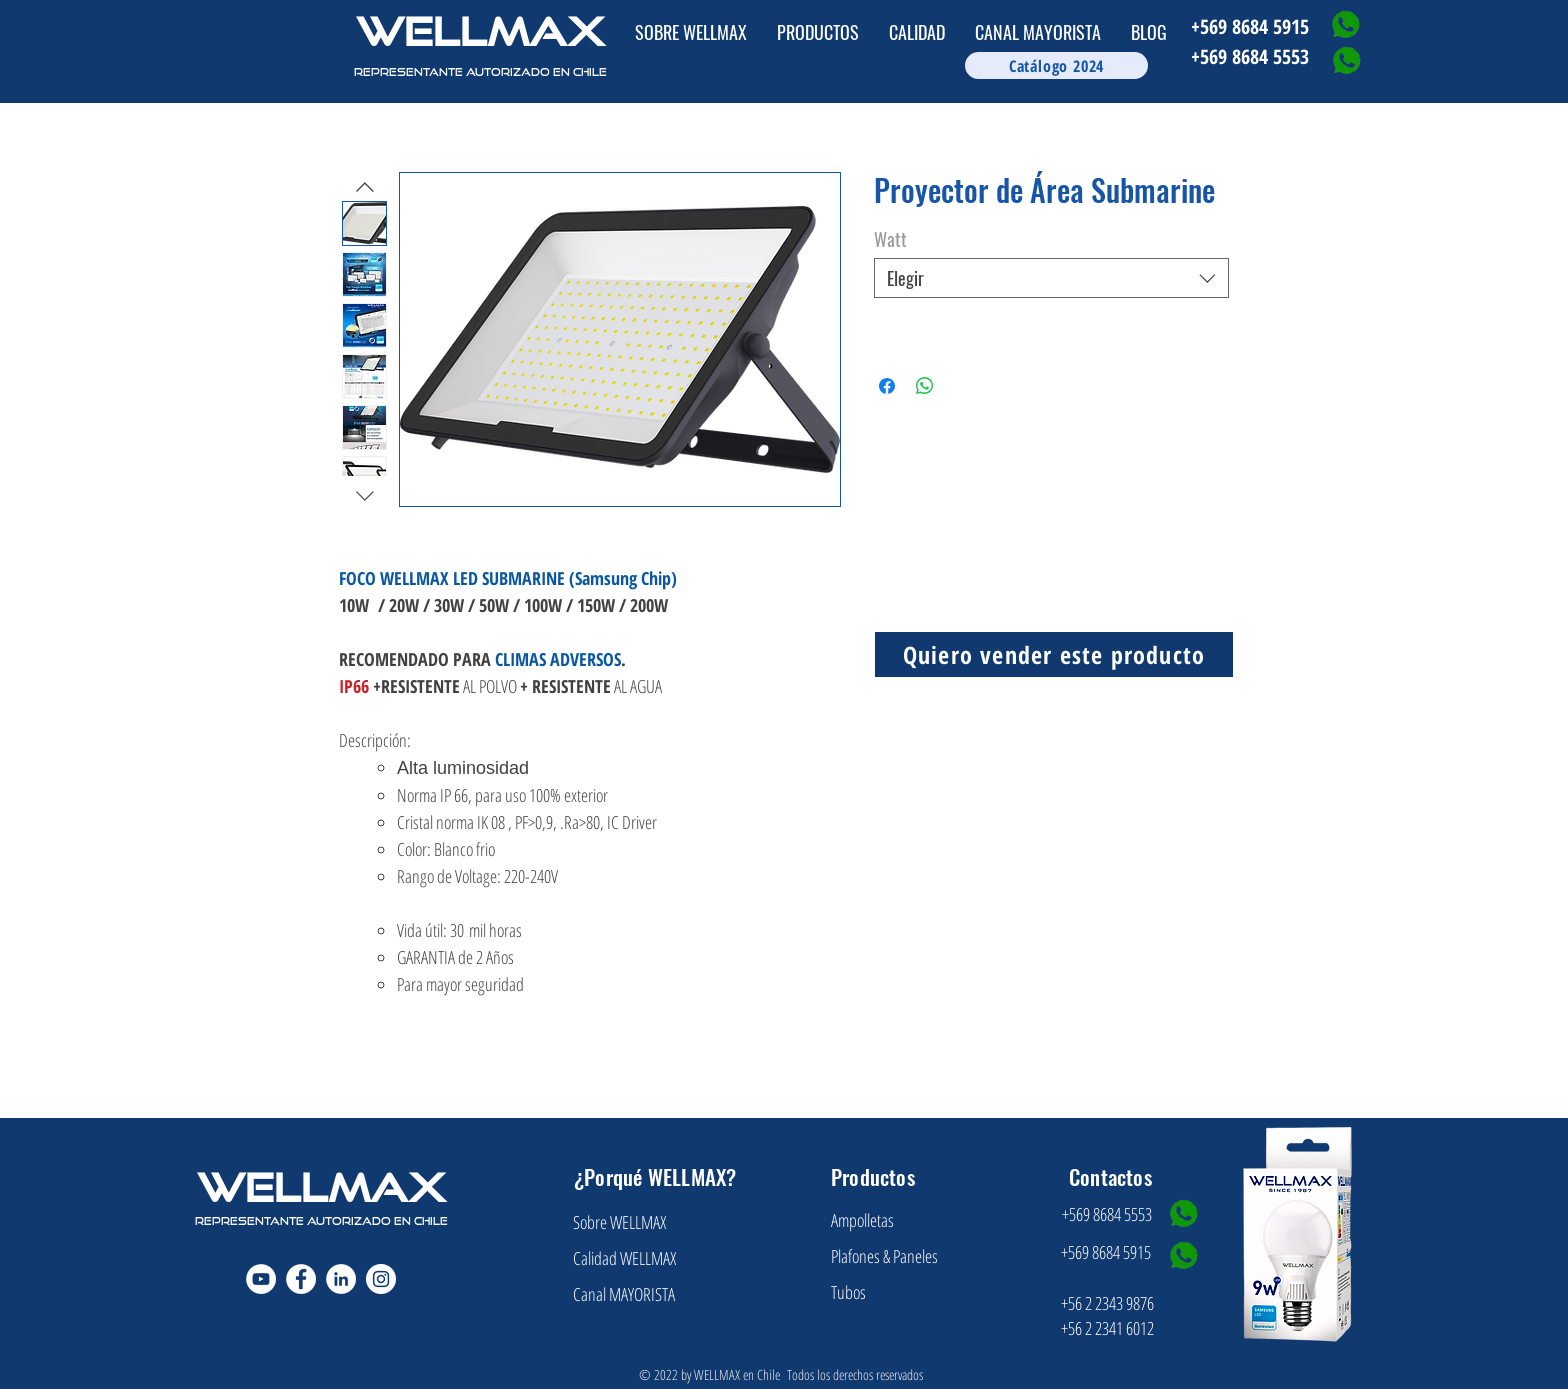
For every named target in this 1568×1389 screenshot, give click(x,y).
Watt (890, 239)
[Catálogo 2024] (1056, 65)
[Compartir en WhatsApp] (925, 386)
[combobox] (1051, 278)
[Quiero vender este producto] (1054, 654)
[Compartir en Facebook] (887, 386)
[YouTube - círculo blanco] (261, 1279)
